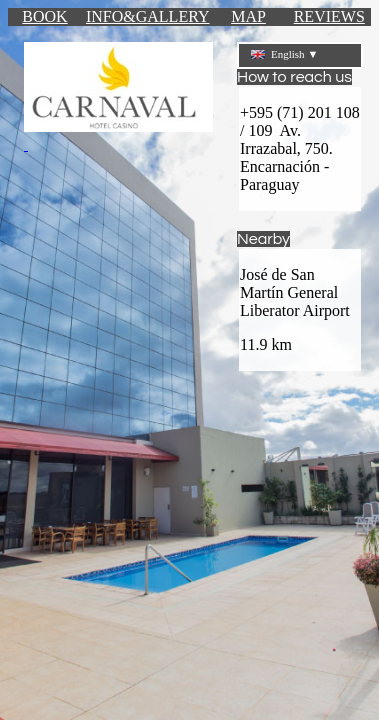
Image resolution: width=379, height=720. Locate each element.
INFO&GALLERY (148, 16)
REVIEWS (329, 16)
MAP (248, 16)
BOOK (44, 16)
